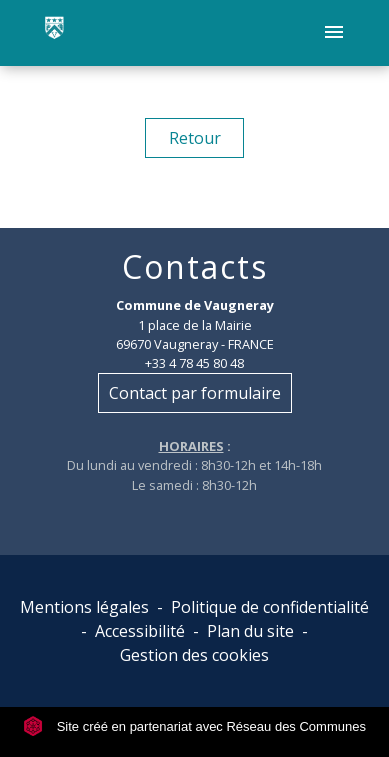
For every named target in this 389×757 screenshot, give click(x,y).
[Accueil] (54, 33)
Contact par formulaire (195, 393)
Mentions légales (84, 607)
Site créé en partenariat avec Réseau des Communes (194, 726)
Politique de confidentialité (270, 607)
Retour (195, 138)
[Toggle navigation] (334, 33)
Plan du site (250, 631)
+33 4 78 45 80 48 (194, 363)
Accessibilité (140, 631)
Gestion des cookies (194, 655)
